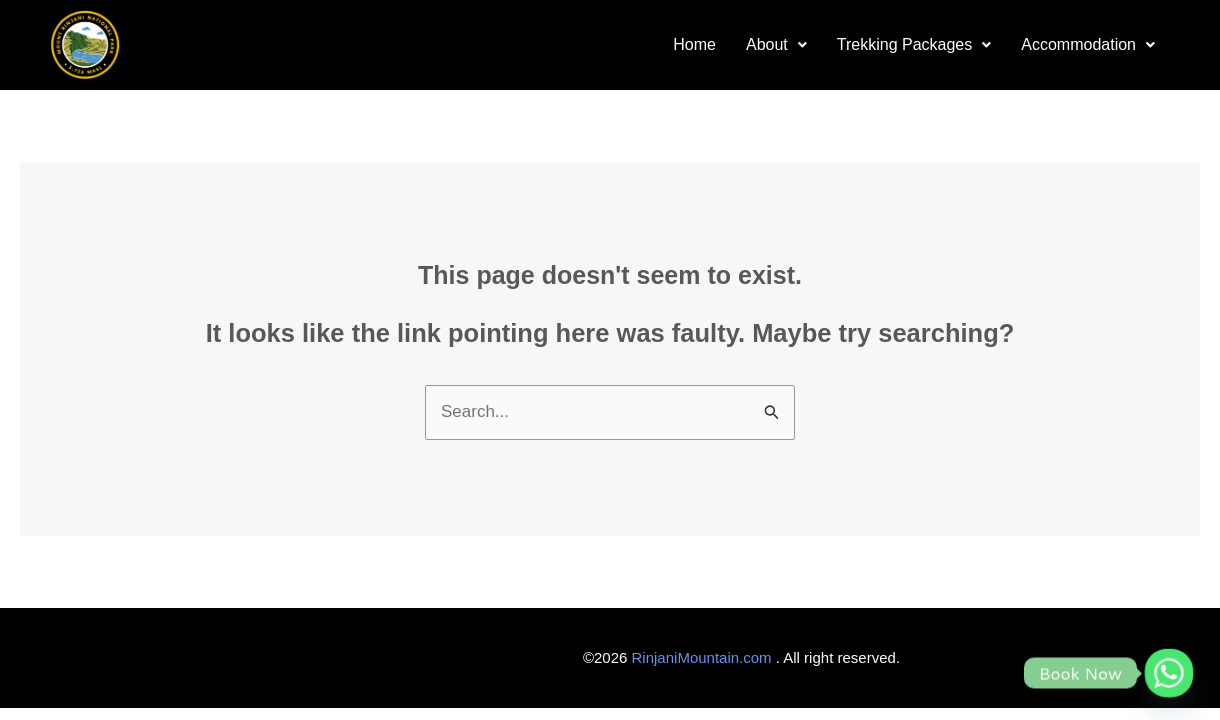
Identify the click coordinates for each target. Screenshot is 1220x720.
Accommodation (1088, 44)
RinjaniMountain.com (702, 657)
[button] (776, 45)
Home (694, 44)
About (776, 44)
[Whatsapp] (1169, 673)
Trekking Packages (914, 44)
